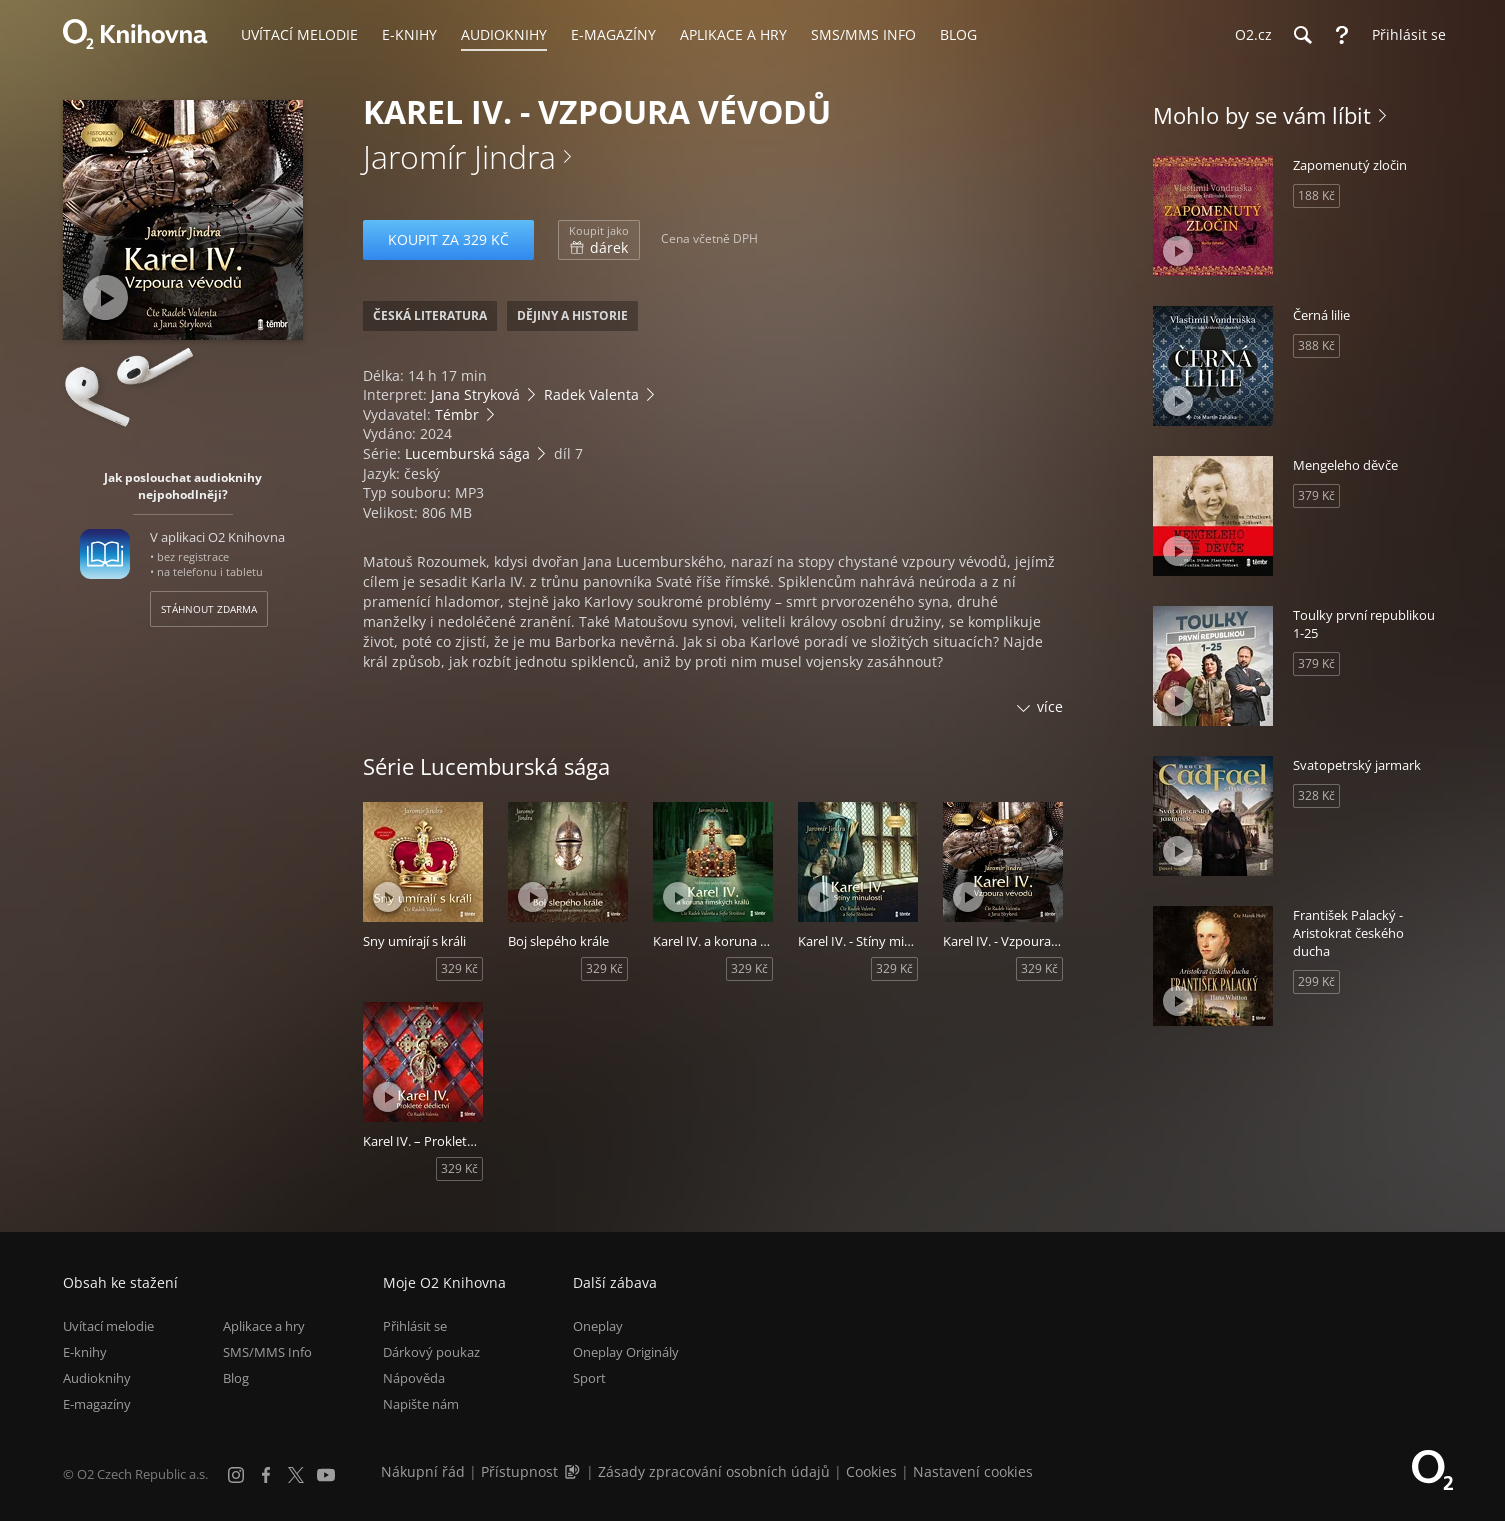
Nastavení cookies (973, 1471)
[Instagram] (236, 1475)
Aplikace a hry (264, 1326)
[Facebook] (266, 1475)
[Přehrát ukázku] (105, 297)
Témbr (457, 414)
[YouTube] (326, 1475)
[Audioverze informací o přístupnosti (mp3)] (574, 1471)
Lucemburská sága (467, 453)
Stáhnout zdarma (209, 609)
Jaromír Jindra (459, 156)
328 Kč (1316, 795)
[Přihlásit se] (1404, 35)
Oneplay (598, 1326)
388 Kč (1316, 345)
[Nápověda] (1342, 35)
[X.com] (296, 1475)
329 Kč (459, 968)
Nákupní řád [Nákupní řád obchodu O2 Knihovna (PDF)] (423, 1471)
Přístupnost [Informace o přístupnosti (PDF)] (519, 1471)
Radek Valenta (591, 394)
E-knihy (85, 1352)
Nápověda (414, 1378)
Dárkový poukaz (431, 1352)
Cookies (871, 1471)
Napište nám (421, 1404)
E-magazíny (97, 1404)
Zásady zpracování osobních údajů (714, 1471)
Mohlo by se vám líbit (1262, 115)
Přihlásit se (415, 1326)
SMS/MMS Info (267, 1352)
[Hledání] (1302, 35)
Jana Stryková (475, 394)
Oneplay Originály (626, 1352)
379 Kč (1316, 495)
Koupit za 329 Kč (448, 239)
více (1050, 706)
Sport (589, 1378)
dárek (599, 240)
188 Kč (1316, 195)
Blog (236, 1378)
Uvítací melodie (108, 1326)
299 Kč (1316, 981)
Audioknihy (97, 1378)
